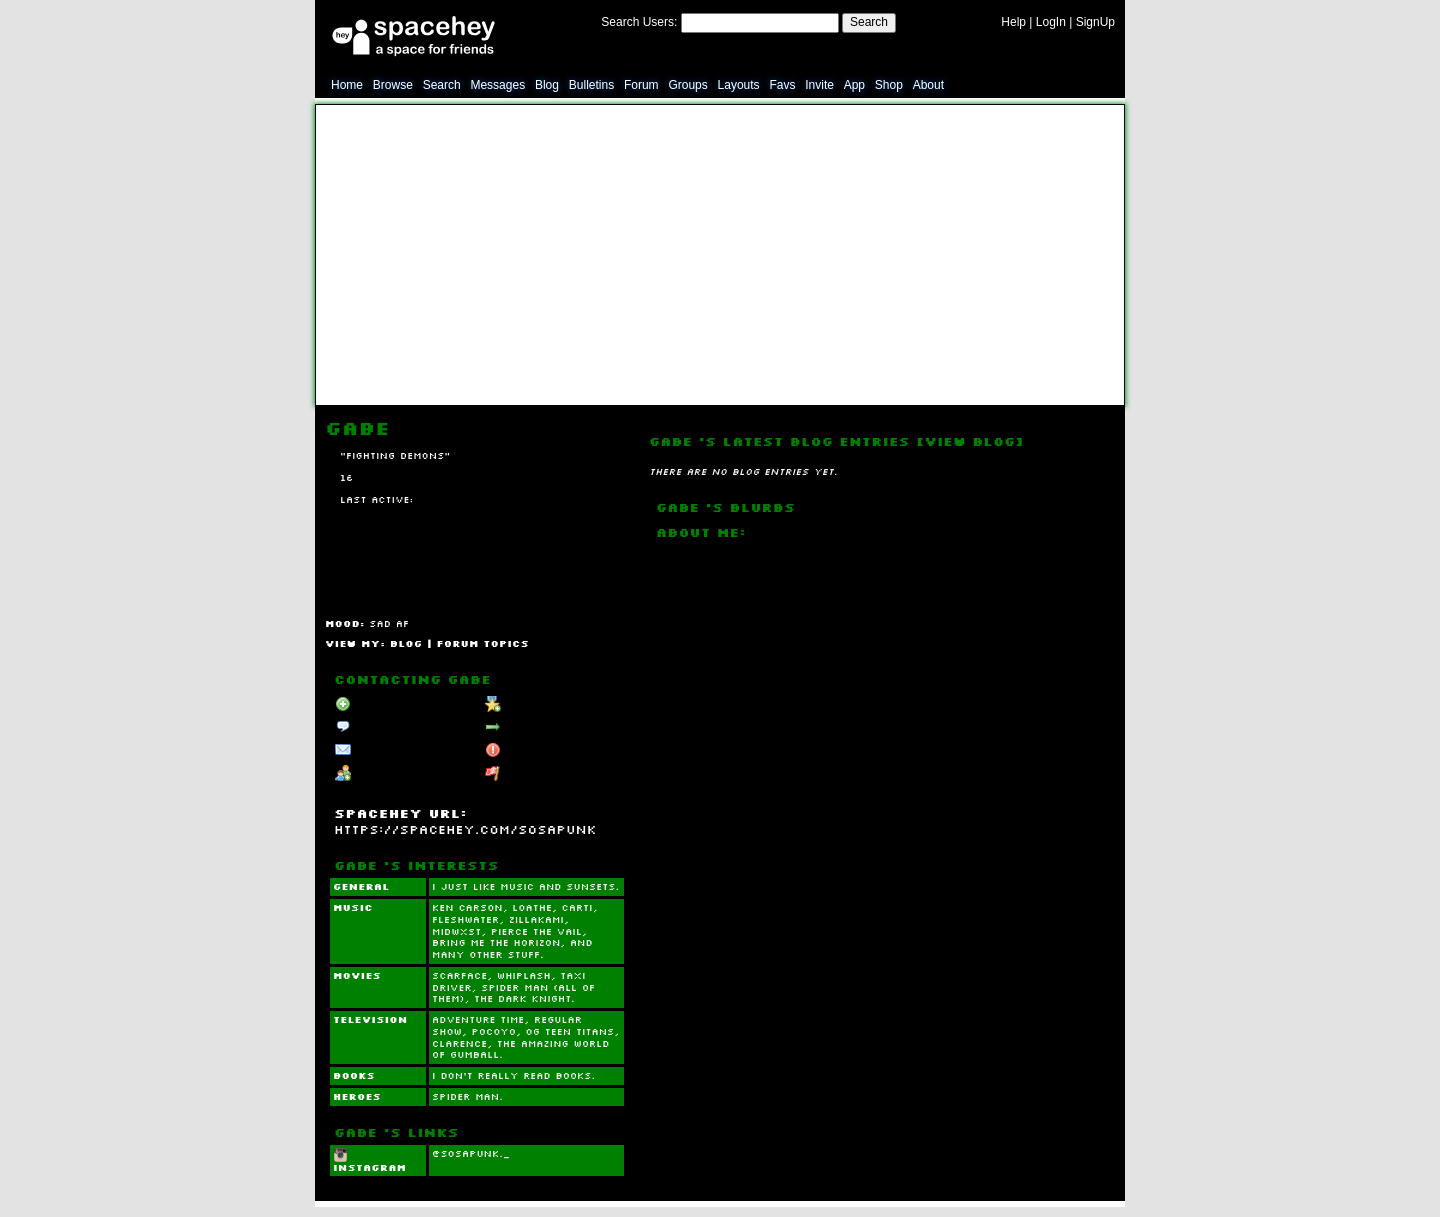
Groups (687, 85)
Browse (393, 85)
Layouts (739, 85)
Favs (782, 85)
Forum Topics (483, 643)
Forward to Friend (542, 728)
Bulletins (591, 85)
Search (869, 22)
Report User (526, 774)
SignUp (1095, 22)
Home (347, 85)
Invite (819, 85)
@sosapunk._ (471, 1153)
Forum (641, 85)
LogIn (1051, 22)
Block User (524, 751)
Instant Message (388, 751)
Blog (547, 85)
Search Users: (639, 22)
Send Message (383, 728)
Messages (497, 85)
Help (1013, 22)
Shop (889, 85)
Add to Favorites (538, 704)
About (928, 85)
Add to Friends (384, 704)
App (854, 85)
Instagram (369, 1161)
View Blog (969, 441)
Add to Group (380, 774)
